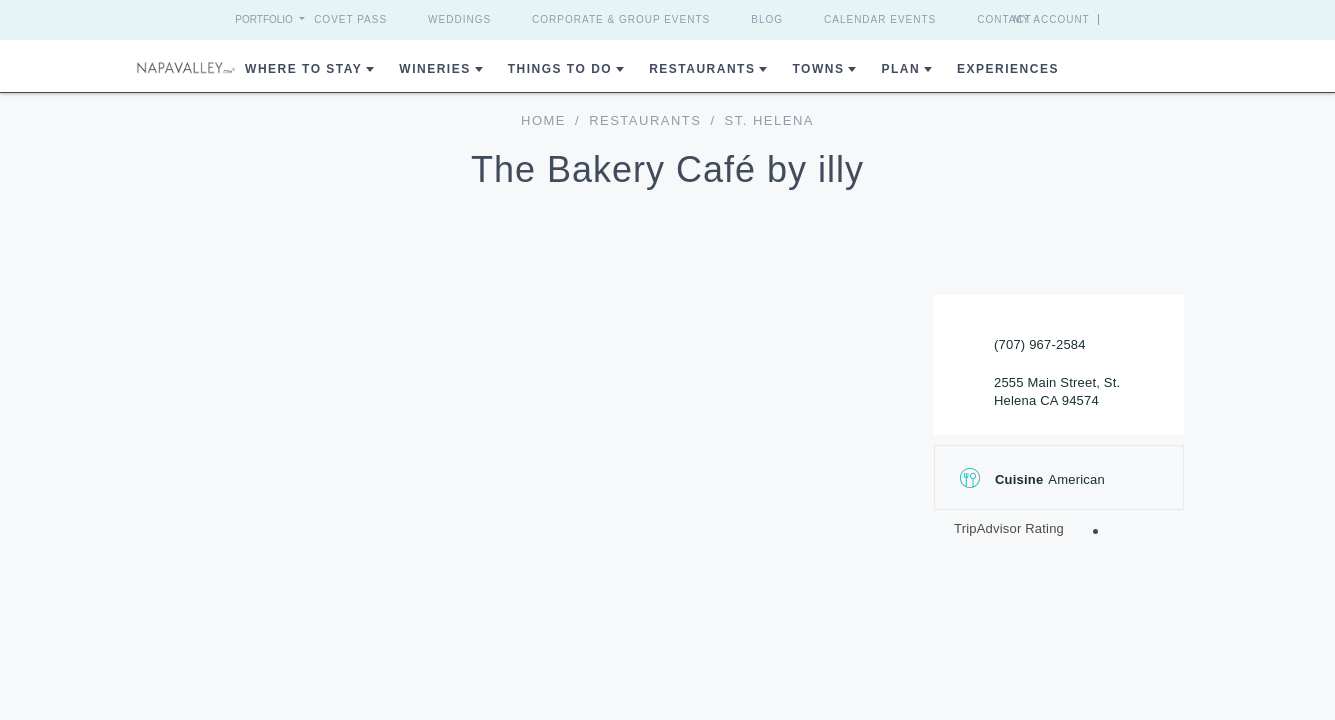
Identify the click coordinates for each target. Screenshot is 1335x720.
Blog (767, 19)
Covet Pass (350, 19)
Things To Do (560, 69)
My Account (1088, 19)
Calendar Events (880, 19)
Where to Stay (303, 69)
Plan (900, 69)
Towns (818, 69)
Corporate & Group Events (621, 19)
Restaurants (702, 69)
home (543, 120)
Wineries (434, 69)
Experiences (1008, 69)
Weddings (459, 19)
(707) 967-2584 (1040, 344)
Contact (1004, 19)
